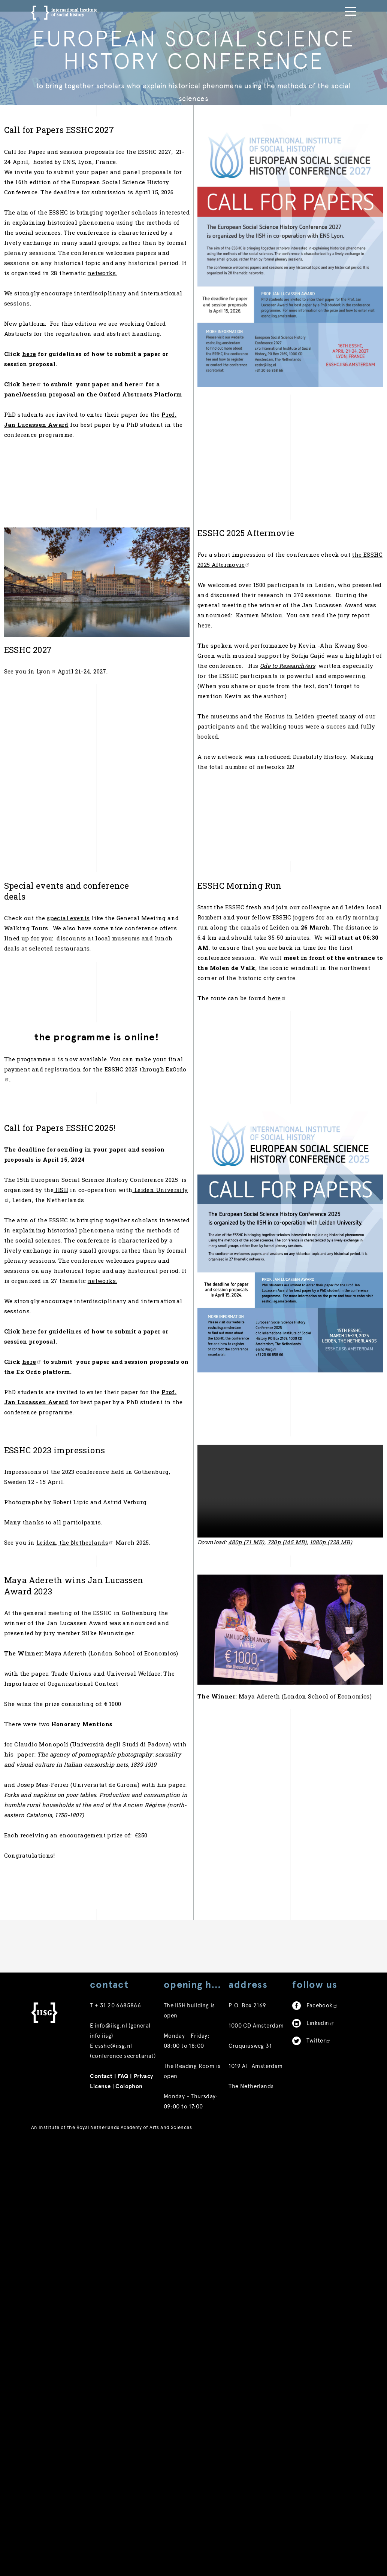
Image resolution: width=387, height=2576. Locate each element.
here (343, 751)
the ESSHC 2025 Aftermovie (297, 681)
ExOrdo (127, 1302)
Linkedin (320, 2456)
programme (63, 1282)
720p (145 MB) (314, 1826)
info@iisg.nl (111, 2458)
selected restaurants (106, 1142)
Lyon (73, 758)
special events (95, 1101)
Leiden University (115, 1443)
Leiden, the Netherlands (101, 1863)
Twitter (318, 2473)
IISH (146, 1433)
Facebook (322, 2438)
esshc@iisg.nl (113, 2479)
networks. (82, 352)
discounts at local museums (107, 1132)
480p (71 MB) (273, 1826)
